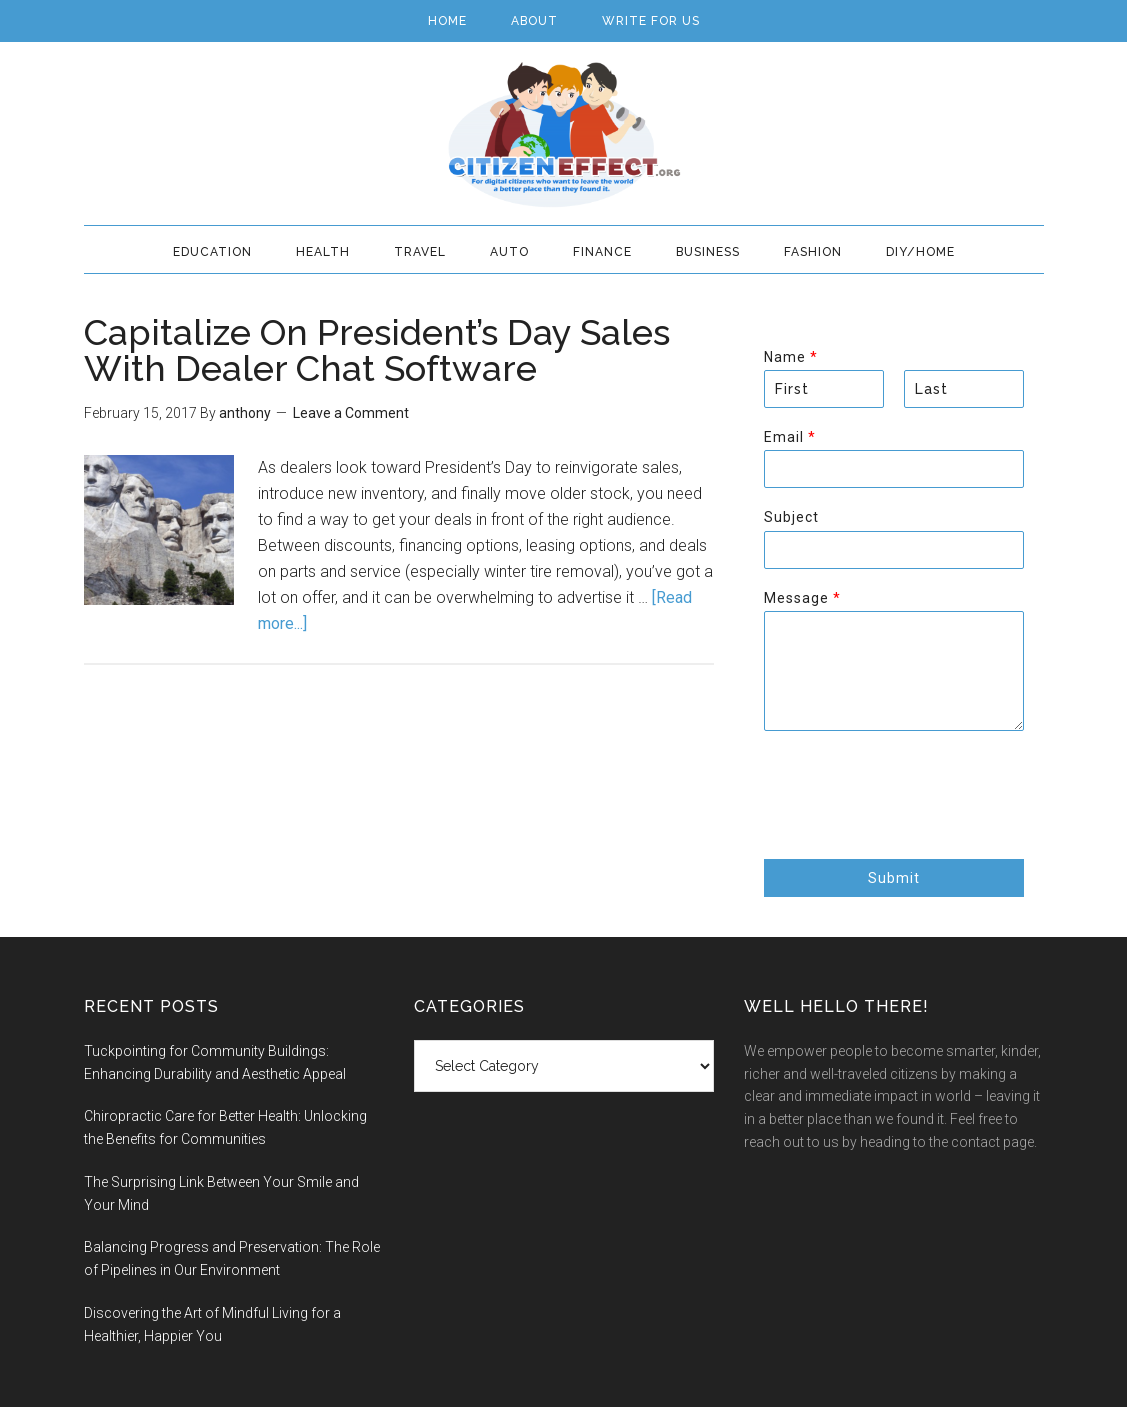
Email (789, 437)
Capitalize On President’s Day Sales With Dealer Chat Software (377, 350)
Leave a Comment (351, 413)
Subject (791, 517)
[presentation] (916, 826)
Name (790, 357)
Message (802, 598)
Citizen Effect (564, 135)
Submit (894, 878)
